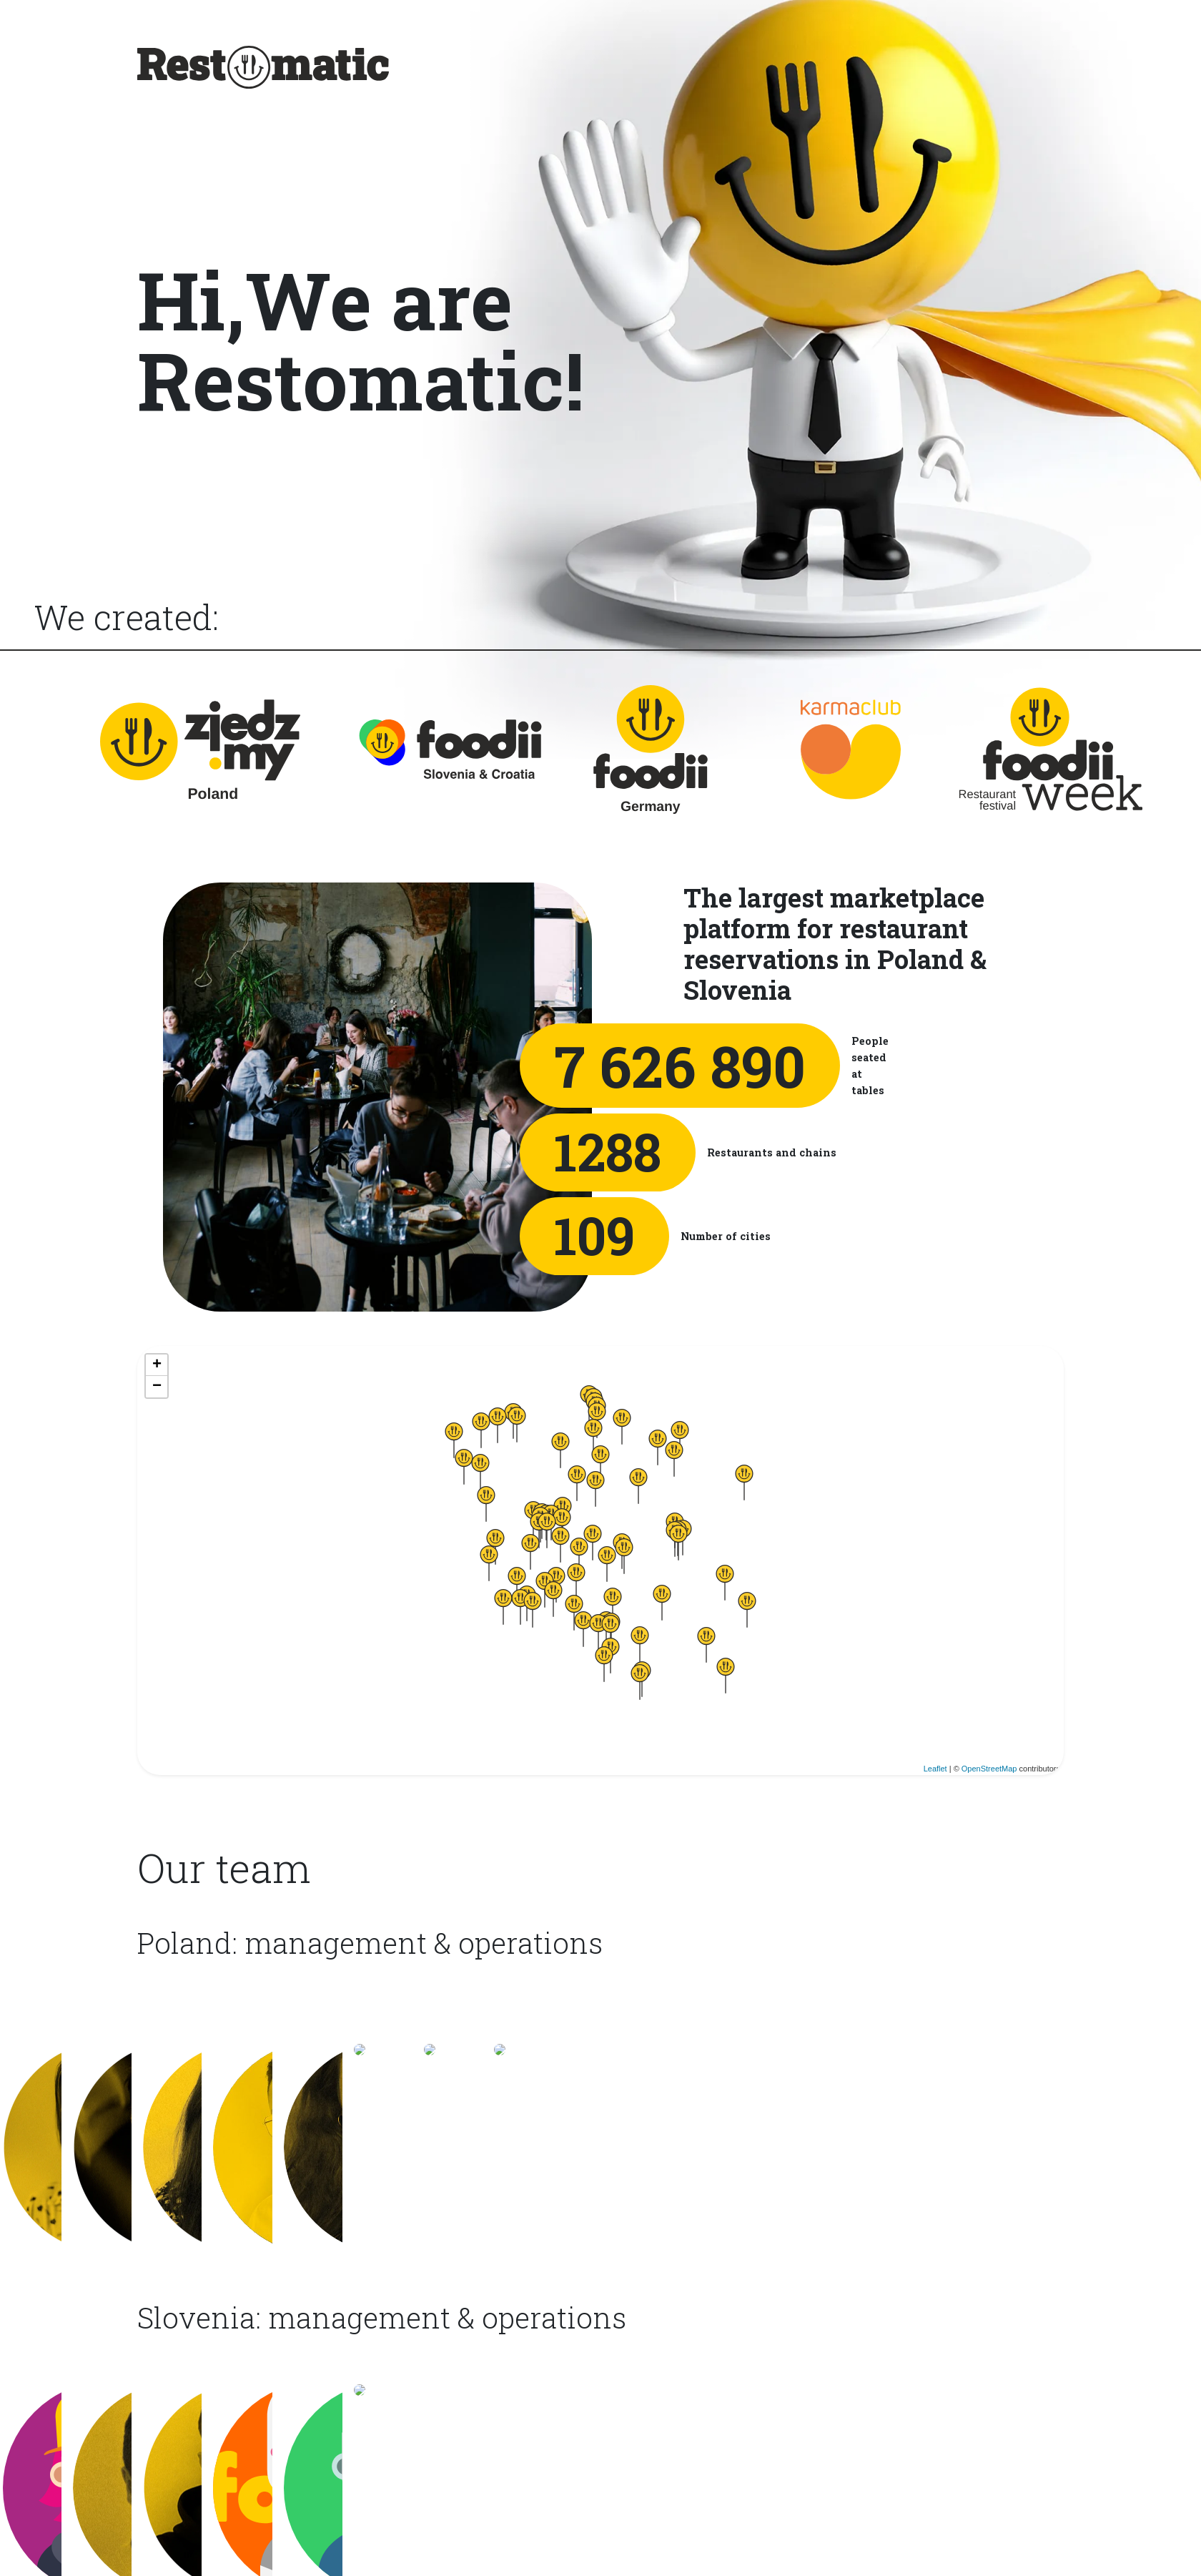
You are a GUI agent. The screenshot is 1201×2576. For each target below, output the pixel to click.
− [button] (155, 1386)
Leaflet (936, 1770)
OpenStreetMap (990, 1770)
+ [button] (155, 1365)
